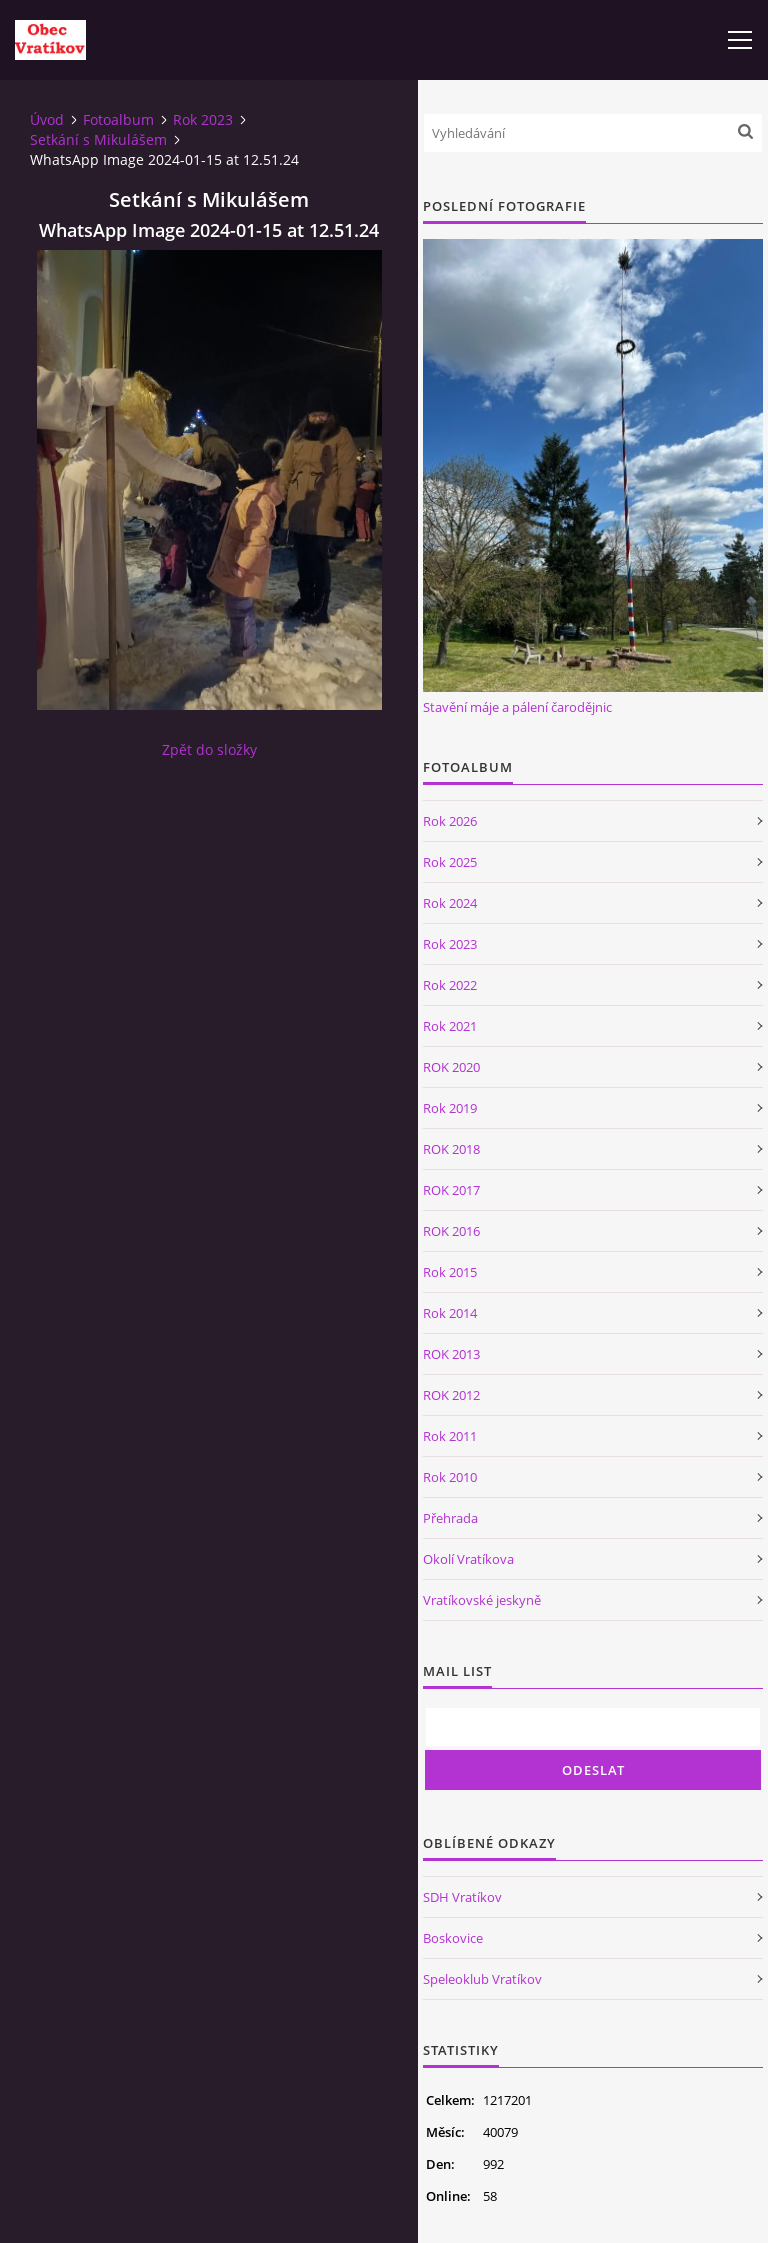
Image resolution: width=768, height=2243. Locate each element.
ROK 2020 (451, 1067)
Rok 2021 (450, 1026)
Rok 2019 (450, 1108)
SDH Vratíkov (462, 1897)
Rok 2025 (450, 862)
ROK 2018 (451, 1149)
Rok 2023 (203, 119)
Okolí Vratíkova (468, 1559)
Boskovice (453, 1938)
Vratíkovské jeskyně (482, 1600)
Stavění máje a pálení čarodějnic (517, 707)
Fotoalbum (118, 119)
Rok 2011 (450, 1436)
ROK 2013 (451, 1354)
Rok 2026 (450, 821)
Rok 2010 (450, 1477)
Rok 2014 (450, 1313)
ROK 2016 (451, 1231)
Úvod (47, 119)
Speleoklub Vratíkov (482, 1979)
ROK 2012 (451, 1395)
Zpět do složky (209, 749)
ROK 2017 (451, 1190)
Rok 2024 (450, 903)
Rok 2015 (450, 1272)
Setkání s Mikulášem (98, 139)
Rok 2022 (450, 985)
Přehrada (450, 1518)
